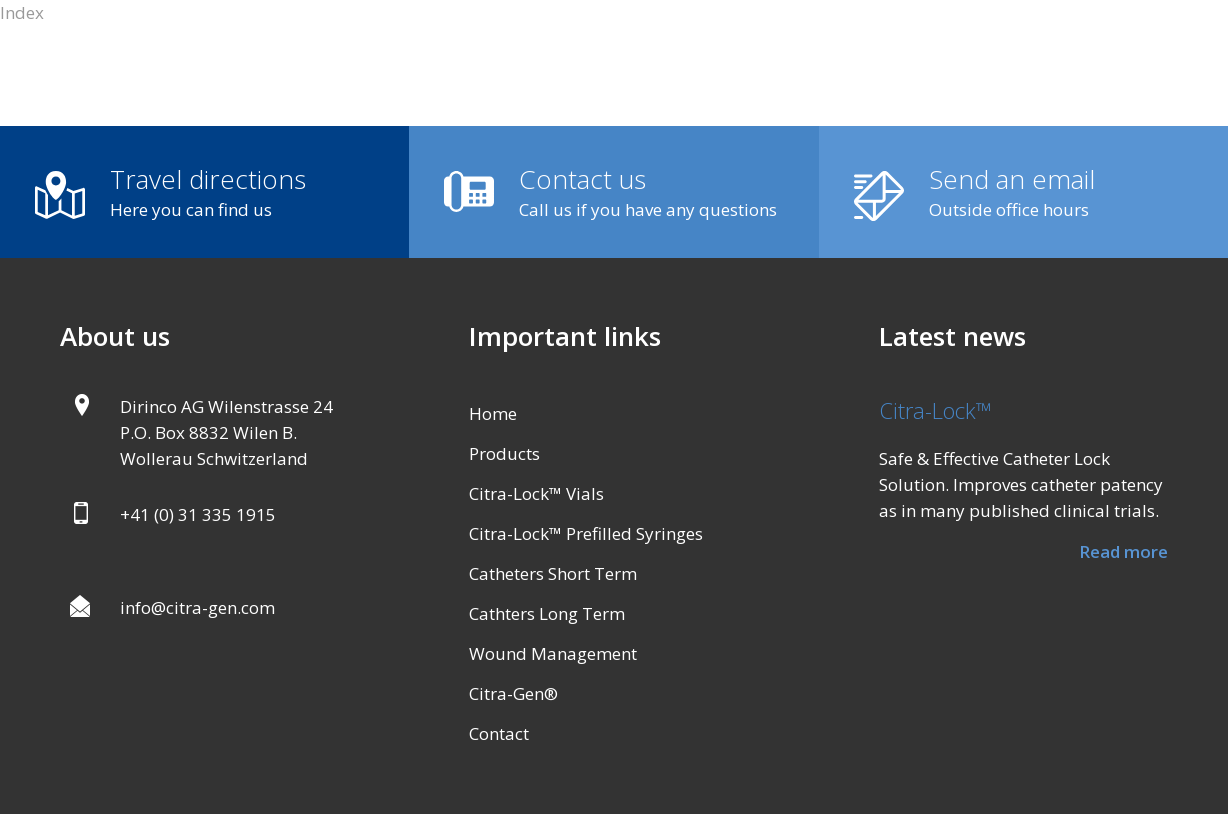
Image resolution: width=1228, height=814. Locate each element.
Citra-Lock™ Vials (536, 493)
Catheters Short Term (553, 573)
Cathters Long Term (547, 613)
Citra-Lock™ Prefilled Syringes (586, 533)
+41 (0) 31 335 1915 (198, 514)
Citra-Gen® (513, 693)
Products (504, 453)
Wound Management (553, 653)
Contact (499, 733)
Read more (1123, 551)
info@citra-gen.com (197, 607)
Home (493, 413)
